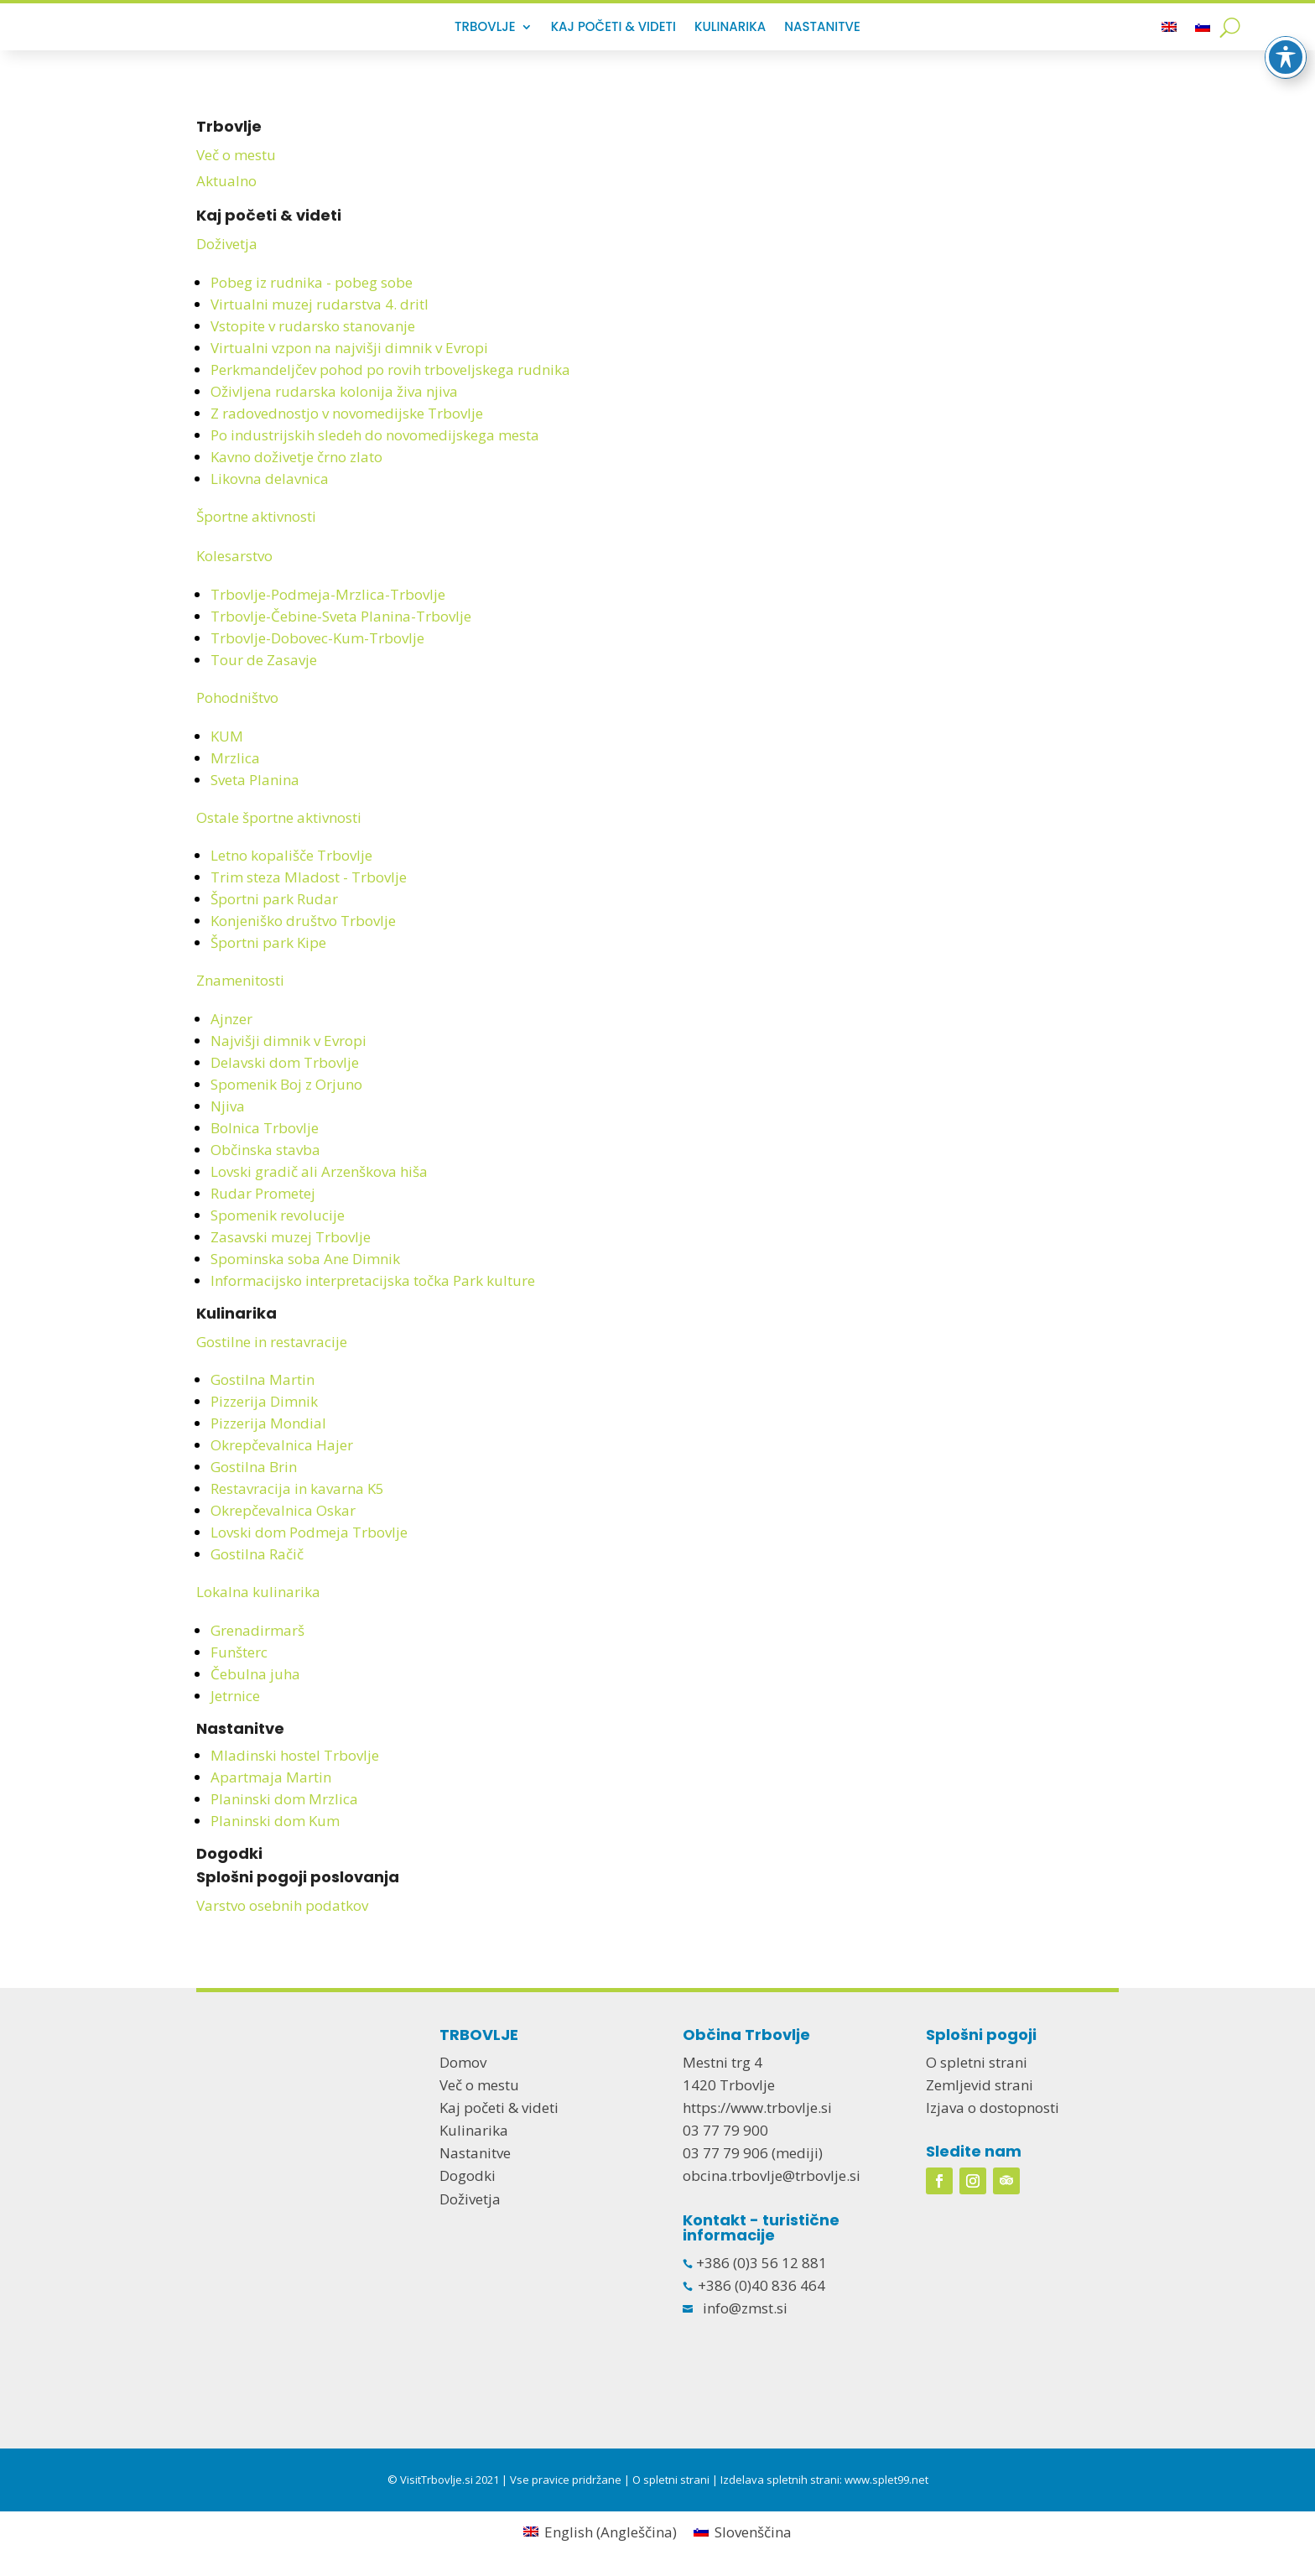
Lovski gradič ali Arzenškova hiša (319, 1171)
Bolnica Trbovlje (265, 1127)
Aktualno (226, 180)
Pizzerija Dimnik (264, 1401)
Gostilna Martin (262, 1379)
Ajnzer (231, 1018)
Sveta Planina (255, 779)
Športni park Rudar (274, 898)
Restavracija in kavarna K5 (297, 1488)
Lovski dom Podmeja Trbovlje (309, 1532)
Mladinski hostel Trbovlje (295, 1755)
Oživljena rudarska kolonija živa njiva (334, 391)
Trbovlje (485, 28)
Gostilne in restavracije (271, 1341)
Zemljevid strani (979, 2085)
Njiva (228, 1106)
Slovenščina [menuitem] (753, 2532)
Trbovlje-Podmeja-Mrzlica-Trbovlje (328, 594)
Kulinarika (730, 28)
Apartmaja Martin (271, 1777)
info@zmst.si (745, 2308)
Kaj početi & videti (613, 28)
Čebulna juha (255, 1674)
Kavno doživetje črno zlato (296, 456)
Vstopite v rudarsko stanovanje (313, 326)
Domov (462, 2062)
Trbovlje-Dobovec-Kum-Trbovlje (317, 638)
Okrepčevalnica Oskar (283, 1510)
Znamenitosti (240, 980)
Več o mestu (236, 154)
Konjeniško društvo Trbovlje (303, 920)
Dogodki (229, 1853)
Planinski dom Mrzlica (284, 1798)
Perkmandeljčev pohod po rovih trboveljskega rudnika (390, 369)
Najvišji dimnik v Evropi (288, 1040)
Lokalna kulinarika (258, 1591)
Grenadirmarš (257, 1630)
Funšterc (239, 1652)
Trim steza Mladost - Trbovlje (309, 877)
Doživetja (226, 243)
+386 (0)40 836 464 (761, 2285)
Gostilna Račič (257, 1554)
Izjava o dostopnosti (992, 2107)
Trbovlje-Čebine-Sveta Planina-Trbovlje (341, 616)
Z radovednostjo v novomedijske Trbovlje (347, 413)
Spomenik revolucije (278, 1215)
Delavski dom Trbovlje (285, 1062)
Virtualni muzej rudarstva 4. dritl (320, 304)
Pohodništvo (237, 697)
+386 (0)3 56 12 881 (760, 2262)
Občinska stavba (265, 1149)
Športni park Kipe (268, 942)
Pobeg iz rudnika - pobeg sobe (312, 282)
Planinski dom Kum (275, 1820)
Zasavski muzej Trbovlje (291, 1236)
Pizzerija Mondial (268, 1423)
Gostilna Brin (254, 1466)
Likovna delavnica (270, 478)
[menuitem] (1169, 30)
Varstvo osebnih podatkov (282, 1905)
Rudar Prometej (263, 1193)
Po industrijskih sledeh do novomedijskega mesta (375, 435)
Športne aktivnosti (256, 516)
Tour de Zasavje (264, 659)
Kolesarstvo (234, 555)
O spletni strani (976, 2062)
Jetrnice (235, 1695)
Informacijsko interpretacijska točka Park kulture (373, 1280)
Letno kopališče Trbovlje (291, 855)
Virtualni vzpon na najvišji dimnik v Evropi (349, 347)
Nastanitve (822, 28)
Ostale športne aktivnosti (278, 817)
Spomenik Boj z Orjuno (286, 1084)
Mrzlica (235, 758)
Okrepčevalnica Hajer (282, 1445)
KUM (227, 736)
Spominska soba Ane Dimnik (305, 1258)
